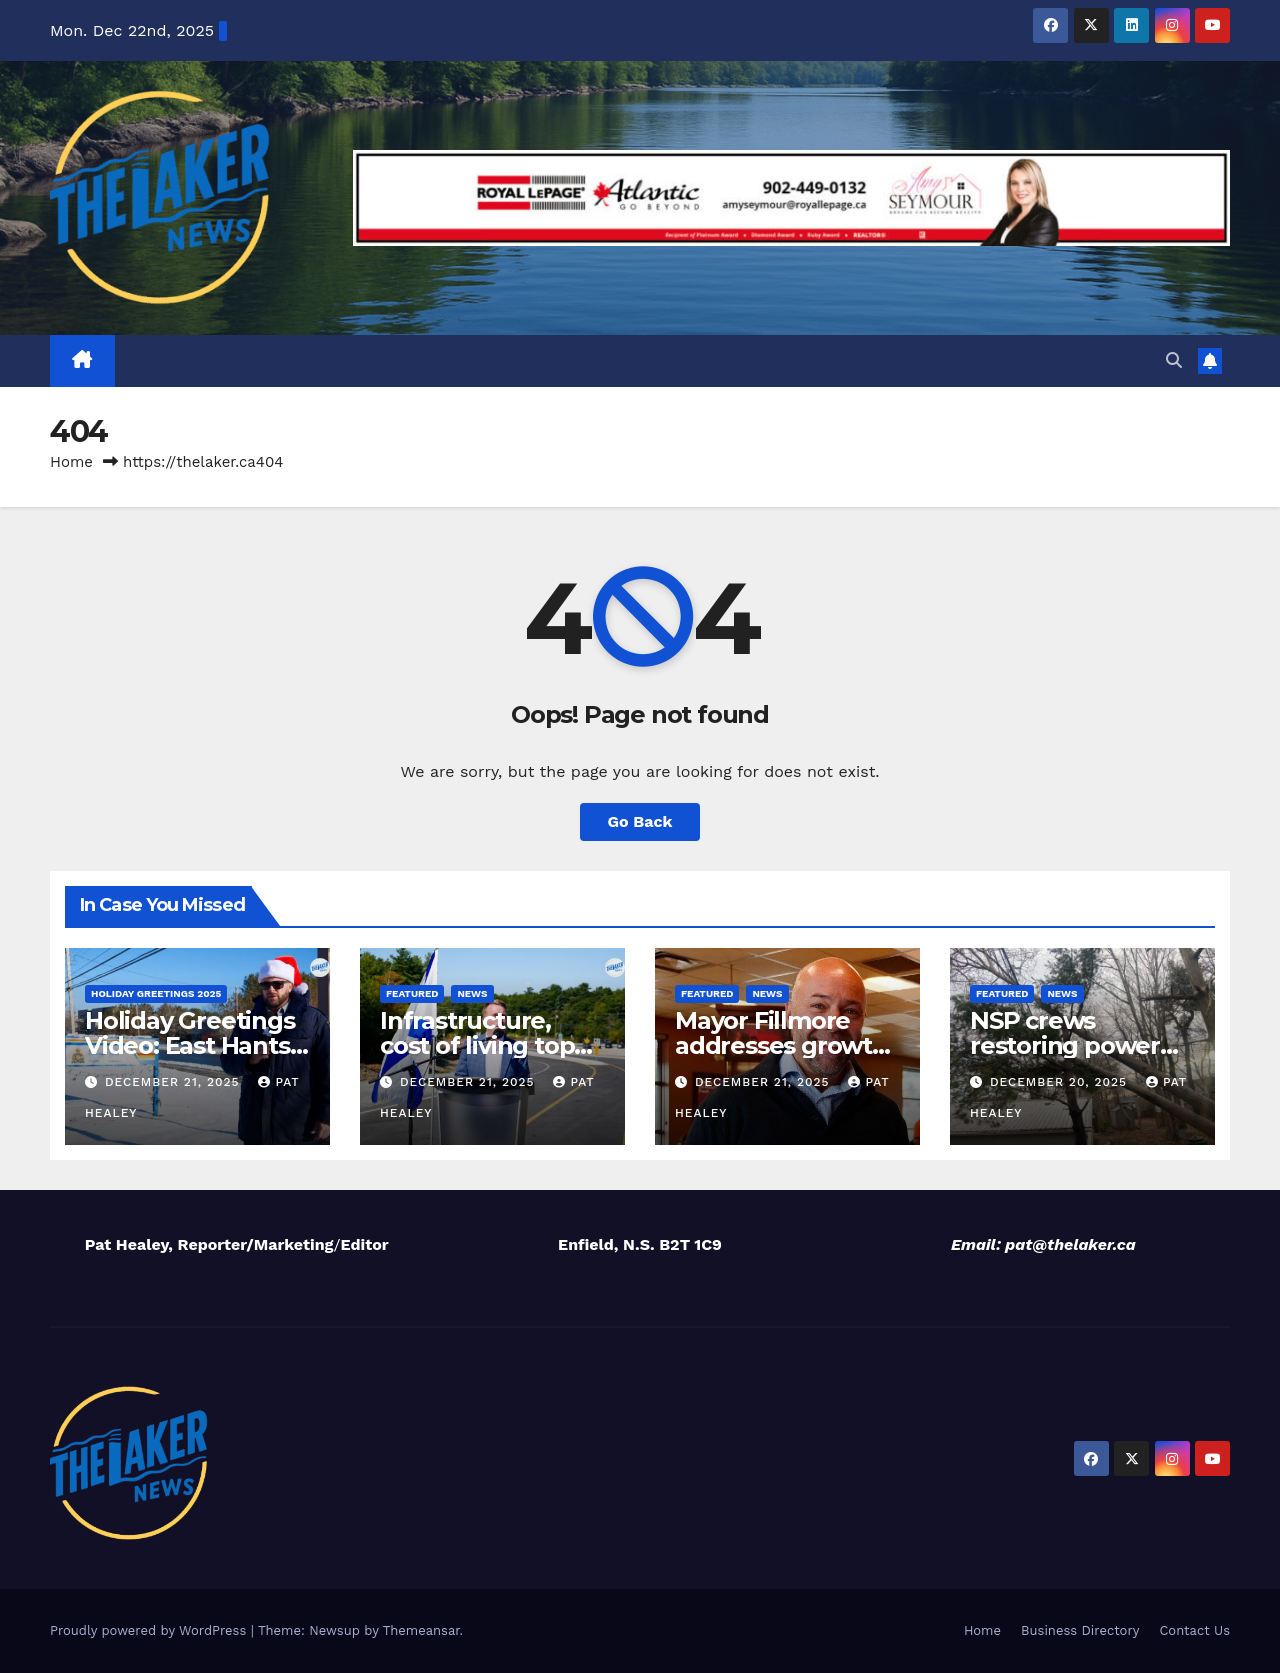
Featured (412, 993)
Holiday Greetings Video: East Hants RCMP (190, 1045)
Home (71, 462)
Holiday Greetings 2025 (156, 993)
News (472, 993)
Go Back (640, 821)
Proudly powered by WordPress (150, 1630)
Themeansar (421, 1630)
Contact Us (1194, 1630)
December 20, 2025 (1061, 1082)
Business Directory (1080, 1630)
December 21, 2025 (175, 1082)
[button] (1174, 360)
